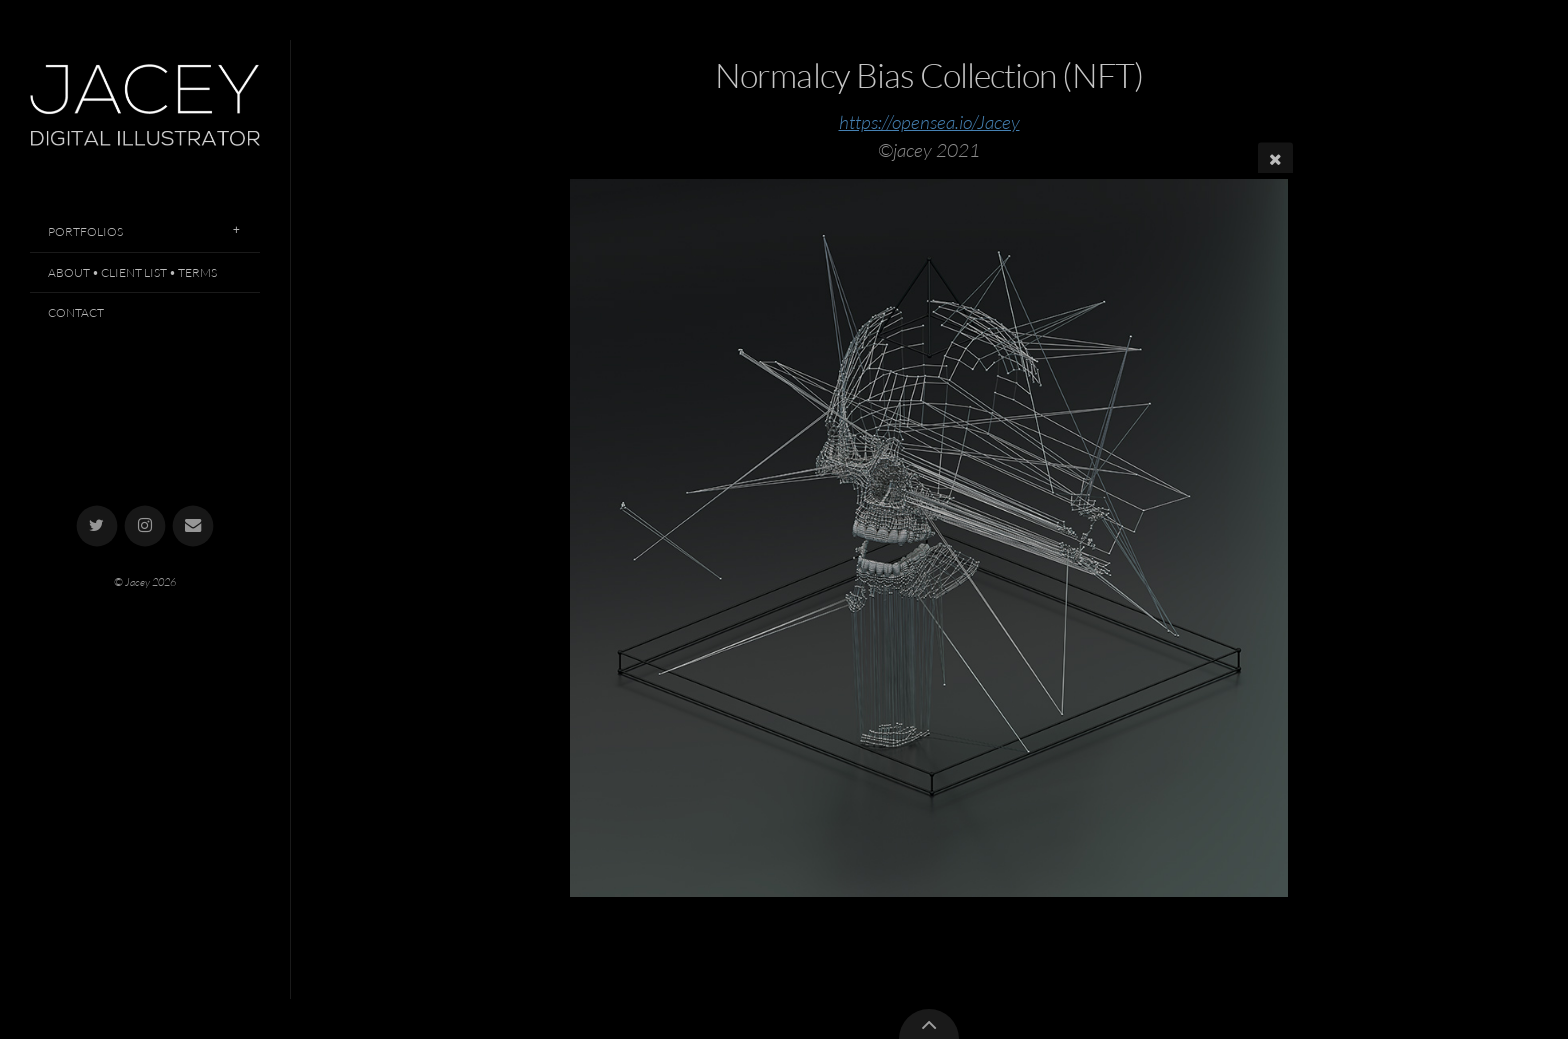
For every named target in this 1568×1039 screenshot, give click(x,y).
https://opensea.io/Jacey (929, 122)
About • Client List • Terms (132, 272)
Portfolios (85, 231)
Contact (76, 312)
